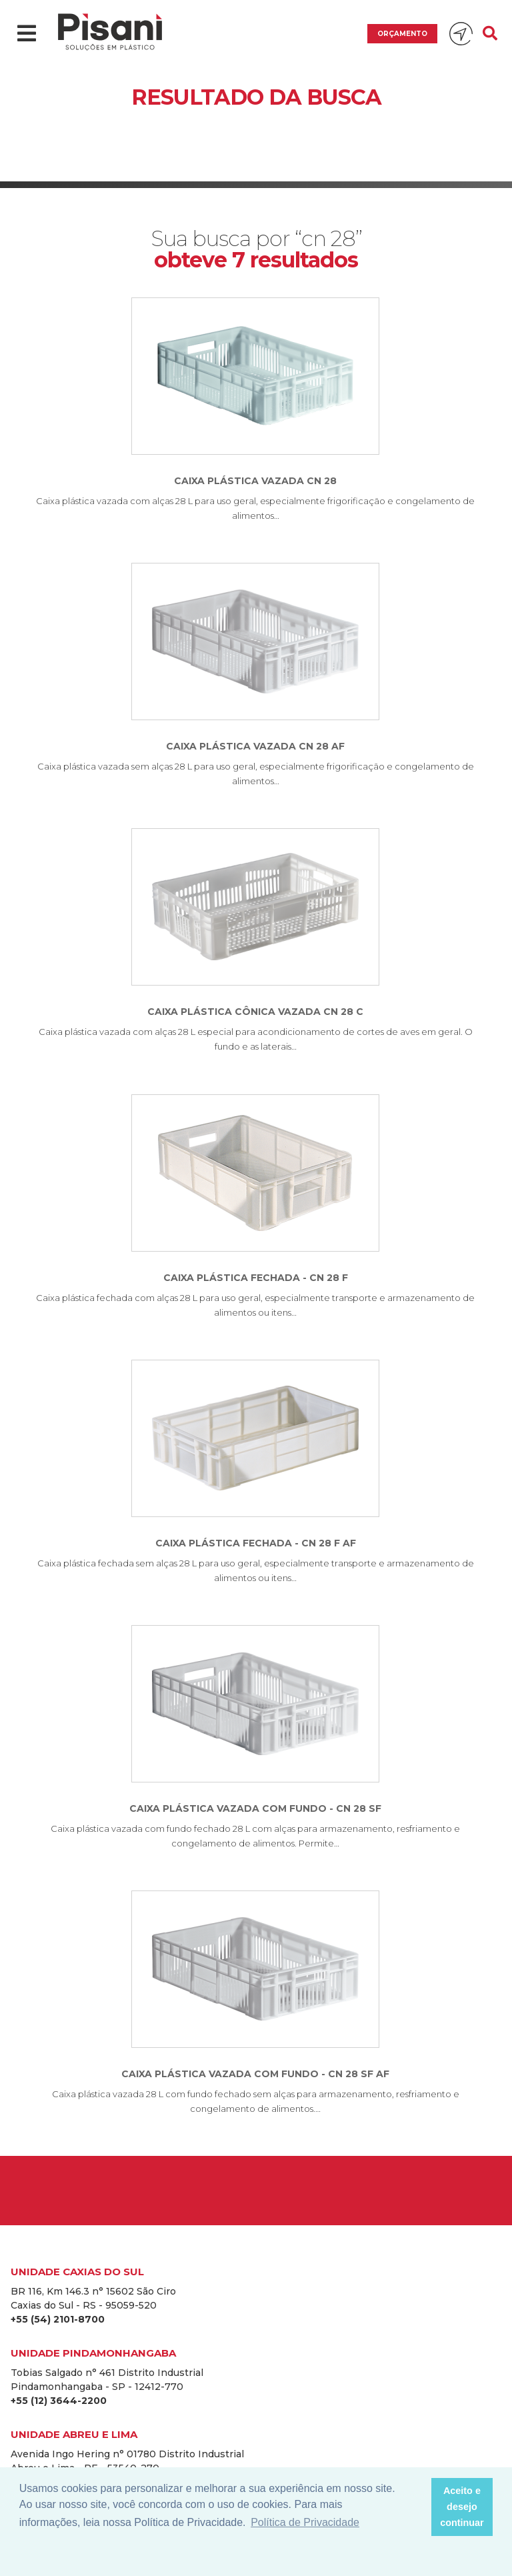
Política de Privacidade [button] (305, 2522)
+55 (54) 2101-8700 (58, 2319)
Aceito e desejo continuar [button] (462, 2506)
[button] (417, 2507)
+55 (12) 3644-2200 (59, 2401)
